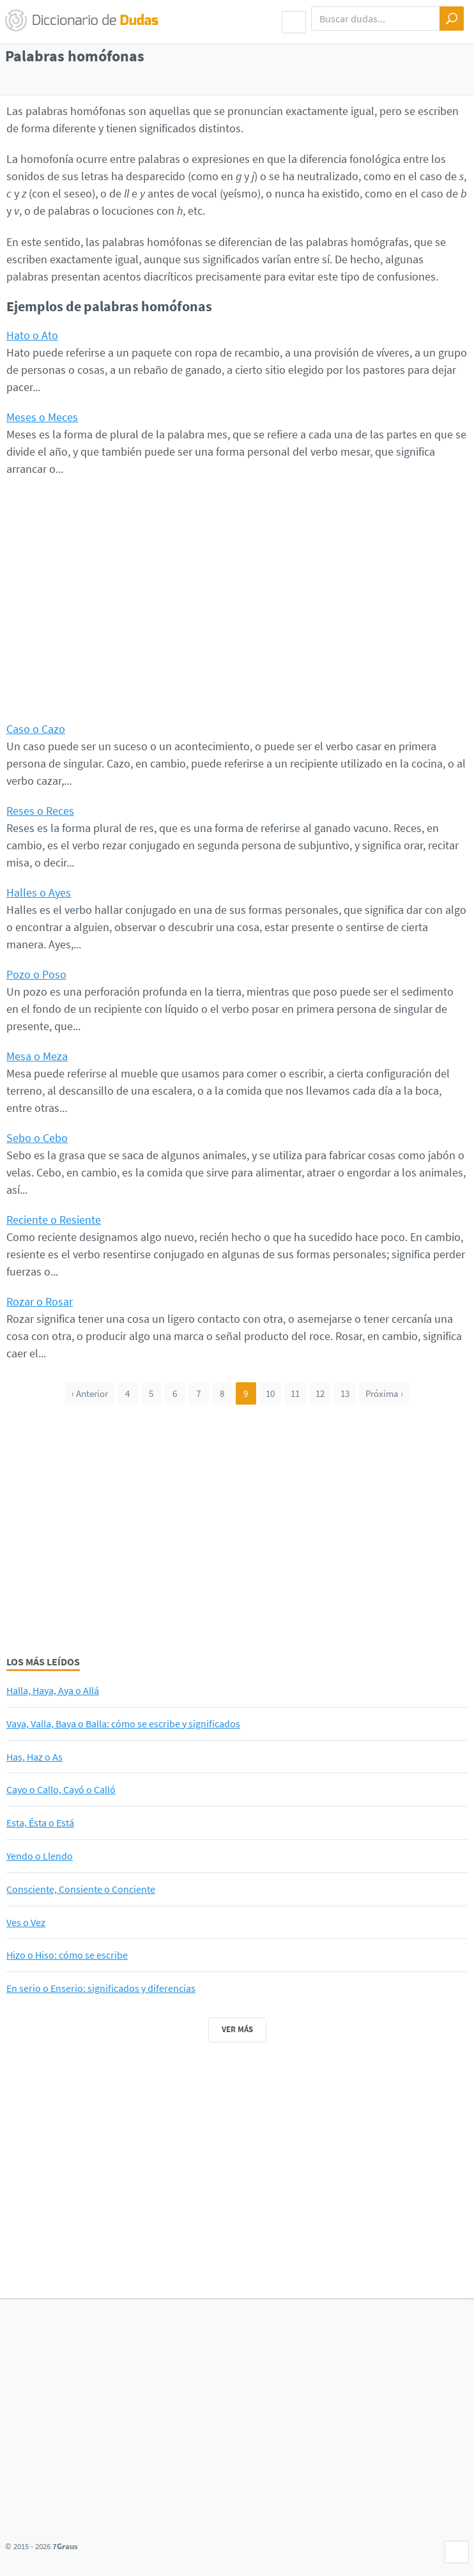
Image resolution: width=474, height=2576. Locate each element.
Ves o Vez (25, 1922)
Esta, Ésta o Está (40, 1822)
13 (344, 1393)
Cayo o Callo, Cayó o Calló (61, 1789)
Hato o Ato (32, 335)
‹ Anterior (90, 1393)
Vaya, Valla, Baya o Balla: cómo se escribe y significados (123, 1723)
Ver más (237, 2029)
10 (270, 1393)
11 (295, 1393)
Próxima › (384, 1393)
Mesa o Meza (37, 1056)
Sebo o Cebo (37, 1137)
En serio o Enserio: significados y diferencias (100, 1988)
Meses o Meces (42, 417)
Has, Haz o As (34, 1756)
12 (320, 1393)
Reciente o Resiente (53, 1219)
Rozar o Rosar (39, 1301)
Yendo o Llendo (39, 1855)
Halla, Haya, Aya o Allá (52, 1690)
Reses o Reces (40, 810)
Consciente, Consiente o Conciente (80, 1889)
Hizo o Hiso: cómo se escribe (67, 1954)
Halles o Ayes (38, 892)
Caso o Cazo (35, 728)
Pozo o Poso (36, 974)
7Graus (65, 2546)
